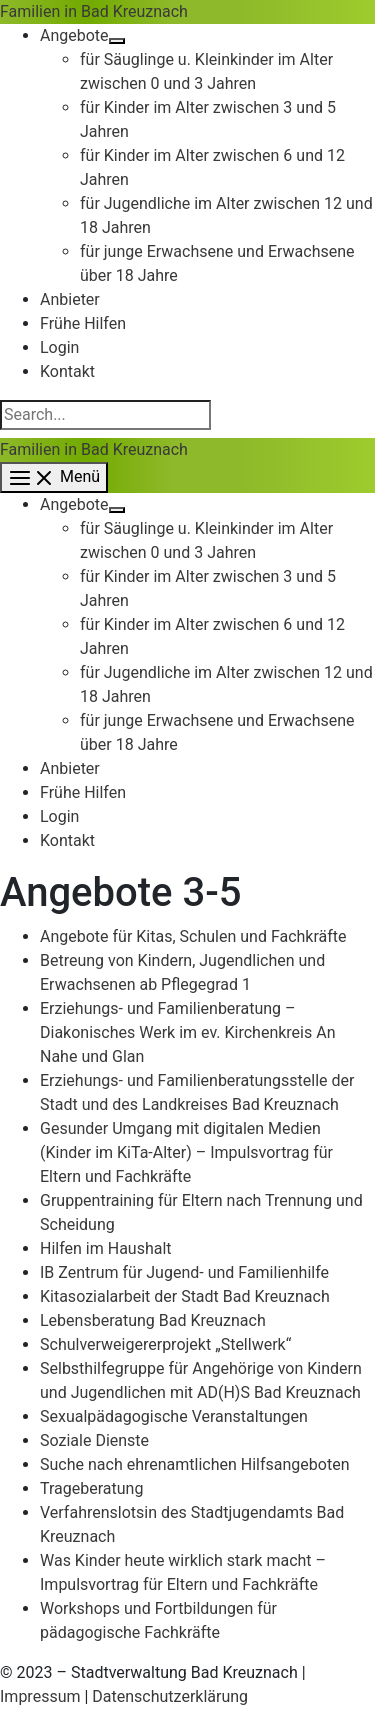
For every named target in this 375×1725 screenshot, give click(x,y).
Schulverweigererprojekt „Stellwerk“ (165, 1344)
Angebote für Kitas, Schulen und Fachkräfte (193, 936)
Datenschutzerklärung (170, 1696)
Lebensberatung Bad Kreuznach (153, 1320)
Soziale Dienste (94, 1440)
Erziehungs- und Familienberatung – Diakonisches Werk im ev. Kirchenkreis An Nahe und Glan (188, 1032)
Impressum (40, 1696)
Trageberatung (91, 1488)
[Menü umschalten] (117, 41)
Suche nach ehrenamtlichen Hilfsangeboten (194, 1464)
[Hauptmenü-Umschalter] (54, 477)
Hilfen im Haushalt (106, 1248)
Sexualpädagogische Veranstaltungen (174, 1416)
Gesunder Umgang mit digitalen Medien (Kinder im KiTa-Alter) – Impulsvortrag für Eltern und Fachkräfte (186, 1152)
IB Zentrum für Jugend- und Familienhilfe (184, 1272)
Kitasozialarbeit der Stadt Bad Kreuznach (185, 1296)
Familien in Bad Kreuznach (94, 11)
